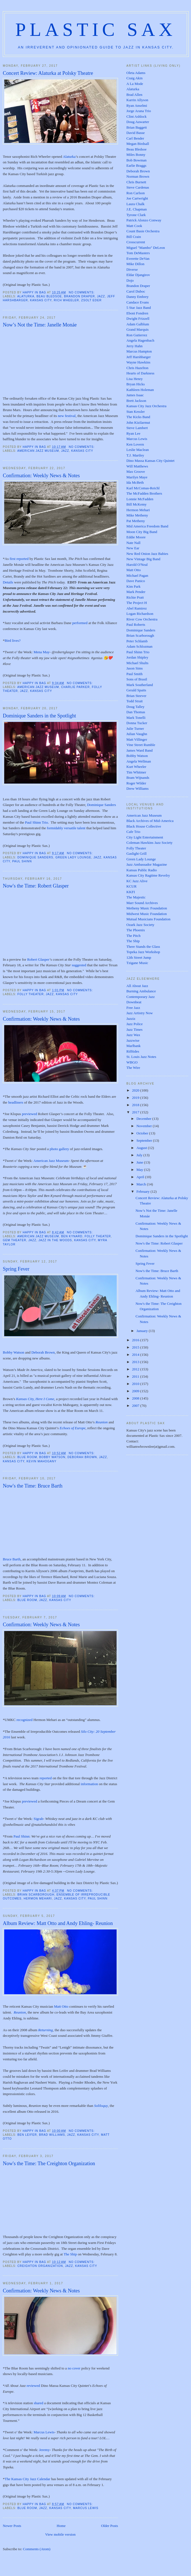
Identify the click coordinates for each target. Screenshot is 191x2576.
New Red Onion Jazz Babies (147, 554)
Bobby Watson (13, 1352)
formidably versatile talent (66, 828)
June (140, 1162)
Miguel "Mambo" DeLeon (145, 247)
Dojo (130, 280)
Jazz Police (134, 1024)
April (141, 1177)
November (145, 1126)
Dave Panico (135, 581)
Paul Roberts (135, 624)
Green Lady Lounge (73, 857)
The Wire (133, 1067)
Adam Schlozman (139, 646)
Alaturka (69, 156)
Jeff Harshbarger (138, 357)
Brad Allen (134, 94)
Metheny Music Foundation (146, 908)
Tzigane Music (137, 963)
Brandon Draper (79, 296)
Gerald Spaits (136, 690)
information (89, 1784)
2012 (136, 1369)
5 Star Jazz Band (138, 307)
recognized (25, 1720)
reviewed (33, 2385)
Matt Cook (134, 226)
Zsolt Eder (91, 300)
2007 (136, 1405)
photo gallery (59, 1149)
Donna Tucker (136, 723)
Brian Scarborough (35, 1894)
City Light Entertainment (144, 837)
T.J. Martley (135, 455)
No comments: (82, 292)
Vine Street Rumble (140, 745)
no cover (74, 2368)
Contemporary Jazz (140, 997)
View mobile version (60, 2534)
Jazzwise (132, 1040)
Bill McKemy (136, 504)
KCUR (131, 886)
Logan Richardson (139, 613)
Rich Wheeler (66, 300)
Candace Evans (137, 302)
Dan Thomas (135, 712)
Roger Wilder (136, 783)
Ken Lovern (135, 444)
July (140, 1155)
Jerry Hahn (134, 346)
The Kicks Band (138, 417)
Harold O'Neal (137, 564)
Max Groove (135, 471)
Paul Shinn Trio (36, 822)
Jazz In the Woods (55, 1240)
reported (46, 1778)
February (144, 1191)
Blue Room (27, 1457)
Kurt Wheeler (136, 767)
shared (38, 2403)
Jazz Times (134, 1029)
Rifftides (132, 1051)
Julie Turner (135, 728)
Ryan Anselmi (136, 105)
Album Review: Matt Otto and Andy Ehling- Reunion (58, 1923)
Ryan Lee (133, 433)
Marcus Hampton (139, 351)
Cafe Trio (133, 832)
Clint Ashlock (136, 116)
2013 (136, 1362)
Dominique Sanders (101, 805)
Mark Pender (135, 592)
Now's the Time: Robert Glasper (36, 886)
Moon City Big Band (141, 532)
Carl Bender (135, 138)
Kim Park (133, 586)
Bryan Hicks (135, 384)
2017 (136, 1112)
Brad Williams (52, 2134)
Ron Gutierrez (136, 335)
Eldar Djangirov (138, 275)
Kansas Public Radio (141, 870)
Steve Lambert (137, 428)
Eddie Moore (135, 537)
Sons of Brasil (136, 679)
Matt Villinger (136, 739)
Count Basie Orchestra (143, 231)
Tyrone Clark (136, 215)
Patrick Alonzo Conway (143, 220)
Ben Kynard (72, 1236)
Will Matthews (137, 466)
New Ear (132, 548)
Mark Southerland (139, 685)
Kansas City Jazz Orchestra (146, 406)
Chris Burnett (136, 182)
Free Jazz (133, 1008)
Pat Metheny (135, 521)
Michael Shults (137, 663)
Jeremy (44, 2450)
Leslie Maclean (137, 450)
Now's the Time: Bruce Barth (32, 1486)
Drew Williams (137, 788)
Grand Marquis (137, 329)
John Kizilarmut (138, 422)
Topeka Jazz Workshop (143, 952)
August (142, 1148)
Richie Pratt (135, 597)
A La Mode (134, 84)
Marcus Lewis (43, 2432)
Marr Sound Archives (142, 903)
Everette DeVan (137, 258)
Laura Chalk (135, 204)
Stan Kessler (135, 411)
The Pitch (133, 935)
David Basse (135, 133)
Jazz (101, 296)
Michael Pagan (137, 575)
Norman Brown (137, 176)
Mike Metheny (137, 515)
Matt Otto (61, 2006)
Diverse (132, 269)
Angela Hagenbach (140, 340)
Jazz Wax (133, 1035)
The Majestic (135, 897)
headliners (15, 1102)
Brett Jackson (136, 401)
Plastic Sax (95, 29)
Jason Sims (134, 668)
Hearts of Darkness (140, 373)
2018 (136, 1105)
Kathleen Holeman (140, 390)
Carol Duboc (135, 291)
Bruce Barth (12, 1559)
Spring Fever (16, 1269)
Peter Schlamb (136, 641)
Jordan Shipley (137, 657)
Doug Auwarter (137, 122)
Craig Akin (134, 78)
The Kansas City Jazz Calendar (27, 2479)
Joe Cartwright (137, 198)
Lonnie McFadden (139, 499)
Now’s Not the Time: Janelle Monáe (40, 325)
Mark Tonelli (135, 717)
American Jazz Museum (38, 450)
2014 (136, 1354)
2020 (136, 1090)
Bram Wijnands (137, 777)
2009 (136, 1391)
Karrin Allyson (137, 100)
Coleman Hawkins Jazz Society (149, 842)
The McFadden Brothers (144, 493)
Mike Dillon (135, 264)
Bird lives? (13, 640)
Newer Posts (12, 2526)
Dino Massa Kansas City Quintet (150, 460)
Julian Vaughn (136, 734)
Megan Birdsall (137, 144)
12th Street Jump (138, 957)
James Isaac (135, 395)
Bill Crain (133, 237)
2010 (136, 1384)
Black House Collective (143, 826)
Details (8, 582)
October (143, 1133)
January (143, 1331)
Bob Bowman (136, 160)
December (145, 1118)
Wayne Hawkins (138, 362)
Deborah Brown (43, 1352)
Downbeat (133, 1002)
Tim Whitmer (136, 772)
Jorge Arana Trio (138, 111)
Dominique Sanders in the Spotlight (39, 716)
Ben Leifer (27, 2134)
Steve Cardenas (137, 187)
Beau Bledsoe (49, 296)
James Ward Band (139, 750)
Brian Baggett (136, 127)
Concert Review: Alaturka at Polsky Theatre (48, 73)
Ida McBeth (135, 482)
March (142, 1184)
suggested (79, 965)
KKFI (130, 892)
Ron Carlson (135, 193)
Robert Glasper (38, 959)
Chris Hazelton (137, 368)
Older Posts (109, 2526)
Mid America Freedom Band (147, 526)
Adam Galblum (137, 324)
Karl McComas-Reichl (143, 488)
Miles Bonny (135, 154)
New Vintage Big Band (143, 559)
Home (61, 2526)
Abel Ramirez (136, 608)
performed (79, 623)
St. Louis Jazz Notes (141, 1057)
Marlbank (133, 1046)
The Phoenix (135, 930)
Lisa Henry (134, 379)
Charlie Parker (75, 687)
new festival (67, 416)
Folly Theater (30, 994)
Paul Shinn (22, 861)
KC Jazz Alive (136, 881)
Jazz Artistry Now (139, 1013)
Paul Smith (134, 674)
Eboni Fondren (137, 313)
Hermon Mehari (38, 1898)
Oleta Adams (135, 73)
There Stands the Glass (143, 946)
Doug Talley (135, 707)
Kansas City (41, 300)
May (140, 1169)
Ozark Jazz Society (140, 925)
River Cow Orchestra (141, 619)
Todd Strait (134, 701)
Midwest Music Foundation (146, 914)
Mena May (41, 652)
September (145, 1140)
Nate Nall (133, 543)
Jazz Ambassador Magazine (146, 864)
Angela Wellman (138, 761)
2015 (136, 1347)
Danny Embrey (137, 297)
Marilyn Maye (136, 477)
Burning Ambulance (141, 991)
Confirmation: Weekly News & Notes (41, 475)
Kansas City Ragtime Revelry (148, 875)
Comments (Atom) (37, 2549)
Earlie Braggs (136, 165)
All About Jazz (137, 986)
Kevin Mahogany (41, 1461)
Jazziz (130, 1018)
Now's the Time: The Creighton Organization (49, 2163)
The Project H (136, 603)
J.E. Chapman (136, 209)
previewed (29, 1114)
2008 (136, 1398)
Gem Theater (14, 1240)
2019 (136, 1097)
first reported (19, 559)
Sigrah (38, 1819)
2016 (136, 1340)
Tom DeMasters (138, 253)
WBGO (132, 1062)
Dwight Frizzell (137, 318)
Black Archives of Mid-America (150, 821)
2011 (136, 1376)
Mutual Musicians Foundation (148, 919)
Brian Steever (136, 696)
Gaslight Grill (136, 853)
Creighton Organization (40, 2265)
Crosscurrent (135, 242)
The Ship (70, 2254)
